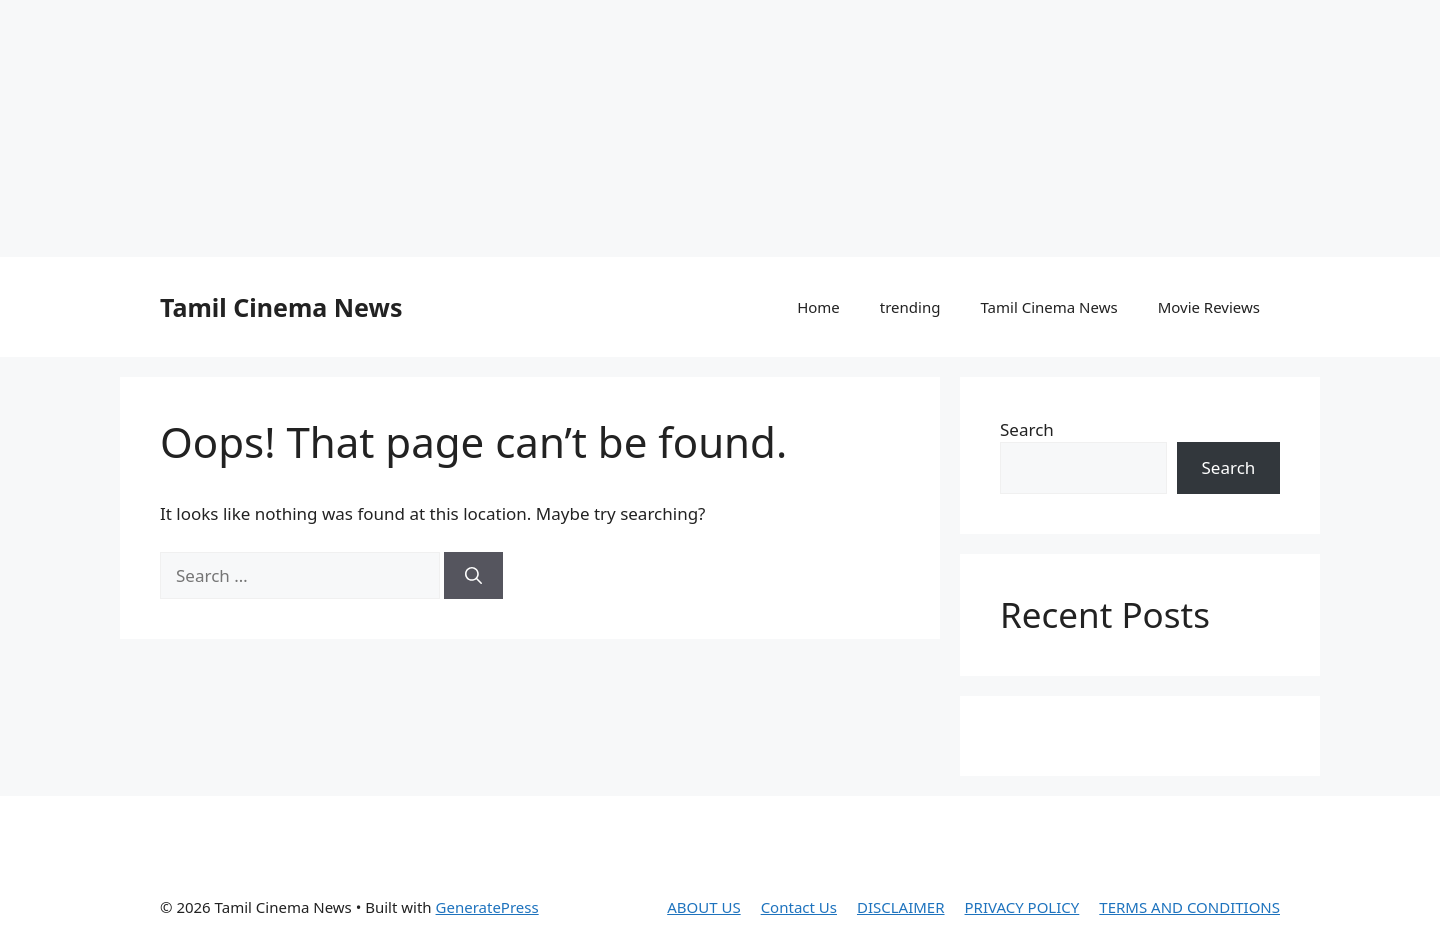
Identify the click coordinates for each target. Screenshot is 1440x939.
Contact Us (799, 907)
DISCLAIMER (901, 907)
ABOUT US (703, 907)
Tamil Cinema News (281, 307)
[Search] (473, 576)
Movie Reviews (1209, 307)
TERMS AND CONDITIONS (1189, 907)
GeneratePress (487, 907)
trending (910, 307)
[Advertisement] (485, 125)
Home (818, 307)
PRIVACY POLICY (1022, 907)
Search (1027, 429)
